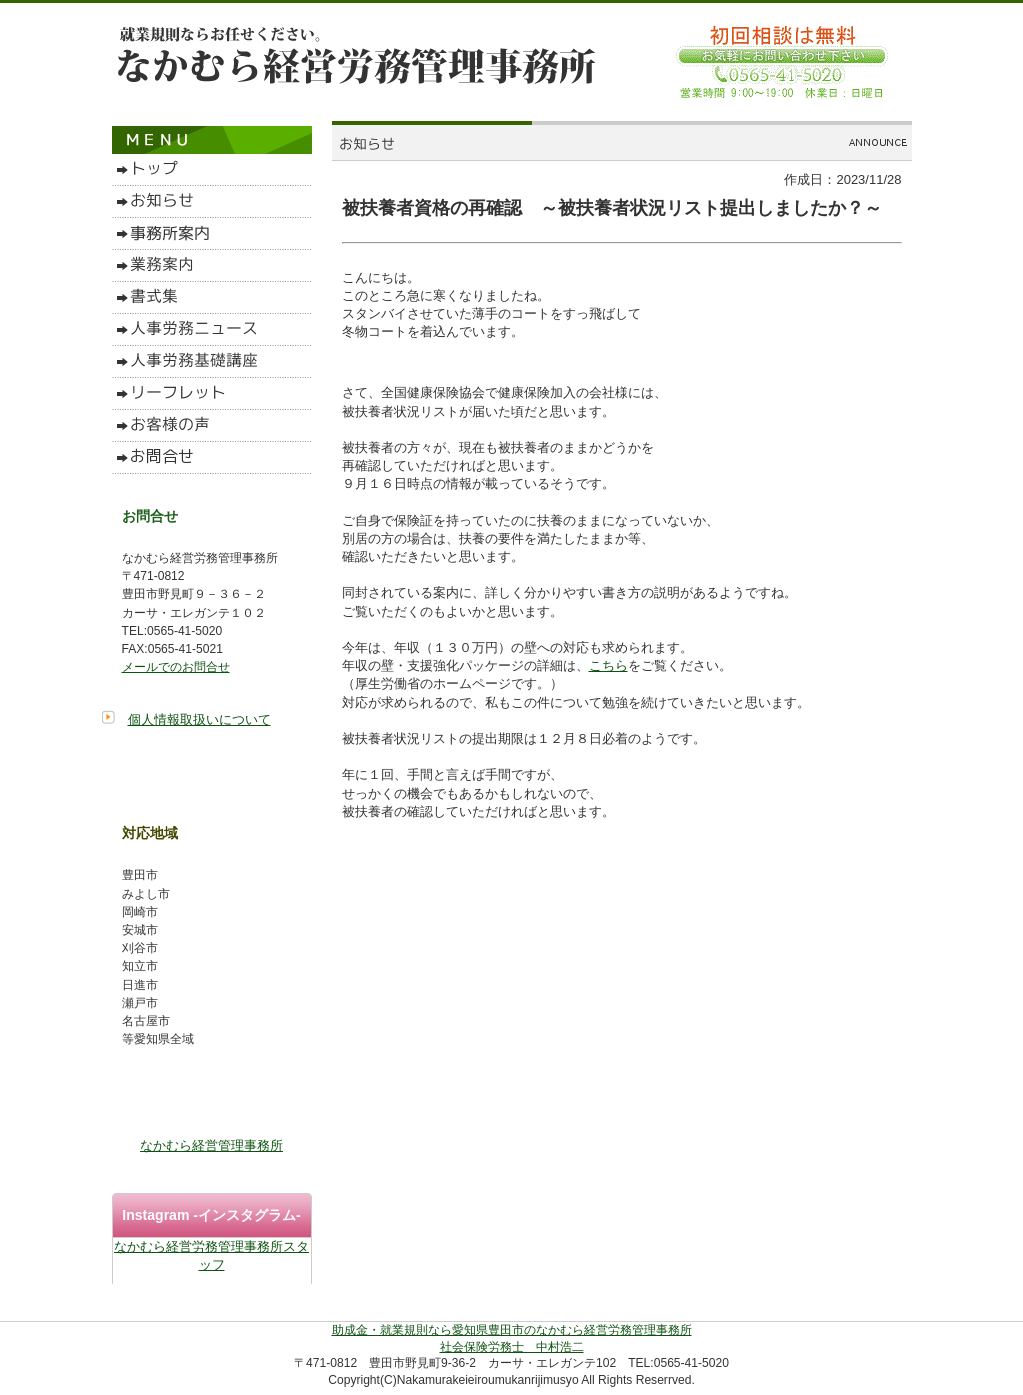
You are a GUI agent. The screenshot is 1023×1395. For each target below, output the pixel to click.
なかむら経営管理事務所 (211, 1145)
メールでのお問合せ (176, 667)
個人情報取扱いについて (199, 719)
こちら (608, 665)
